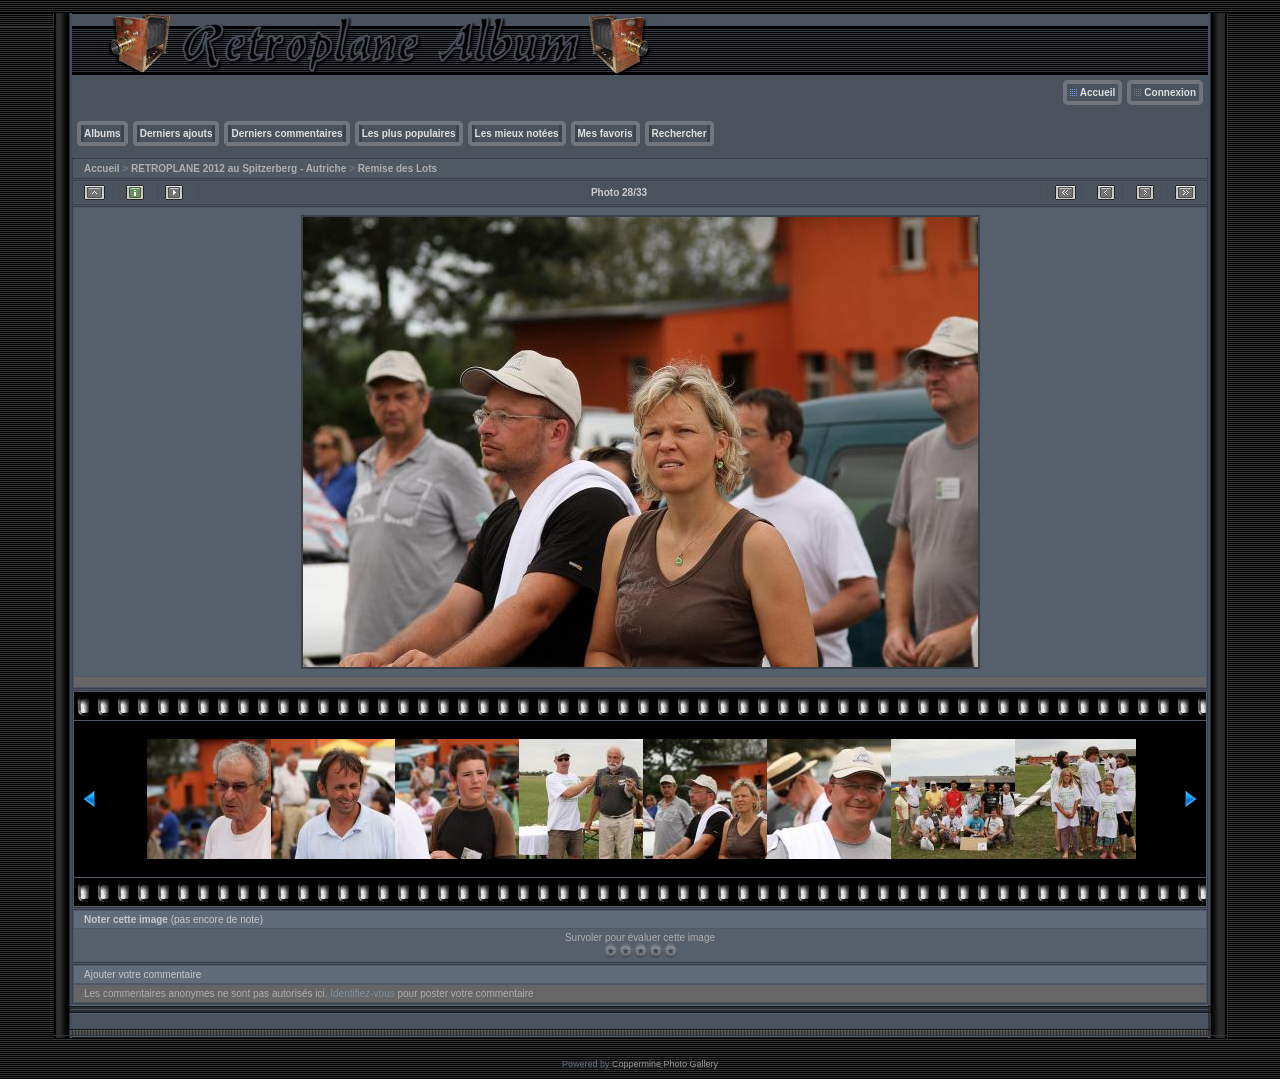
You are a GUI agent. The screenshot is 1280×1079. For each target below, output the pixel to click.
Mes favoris (605, 133)
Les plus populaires (409, 133)
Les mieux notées (517, 133)
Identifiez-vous (362, 993)
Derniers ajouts (176, 133)
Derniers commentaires (286, 133)
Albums (102, 133)
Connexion (1170, 92)
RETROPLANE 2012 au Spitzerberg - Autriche (238, 168)
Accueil (1098, 92)
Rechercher (679, 133)
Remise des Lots (397, 168)
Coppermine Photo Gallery (665, 1064)
